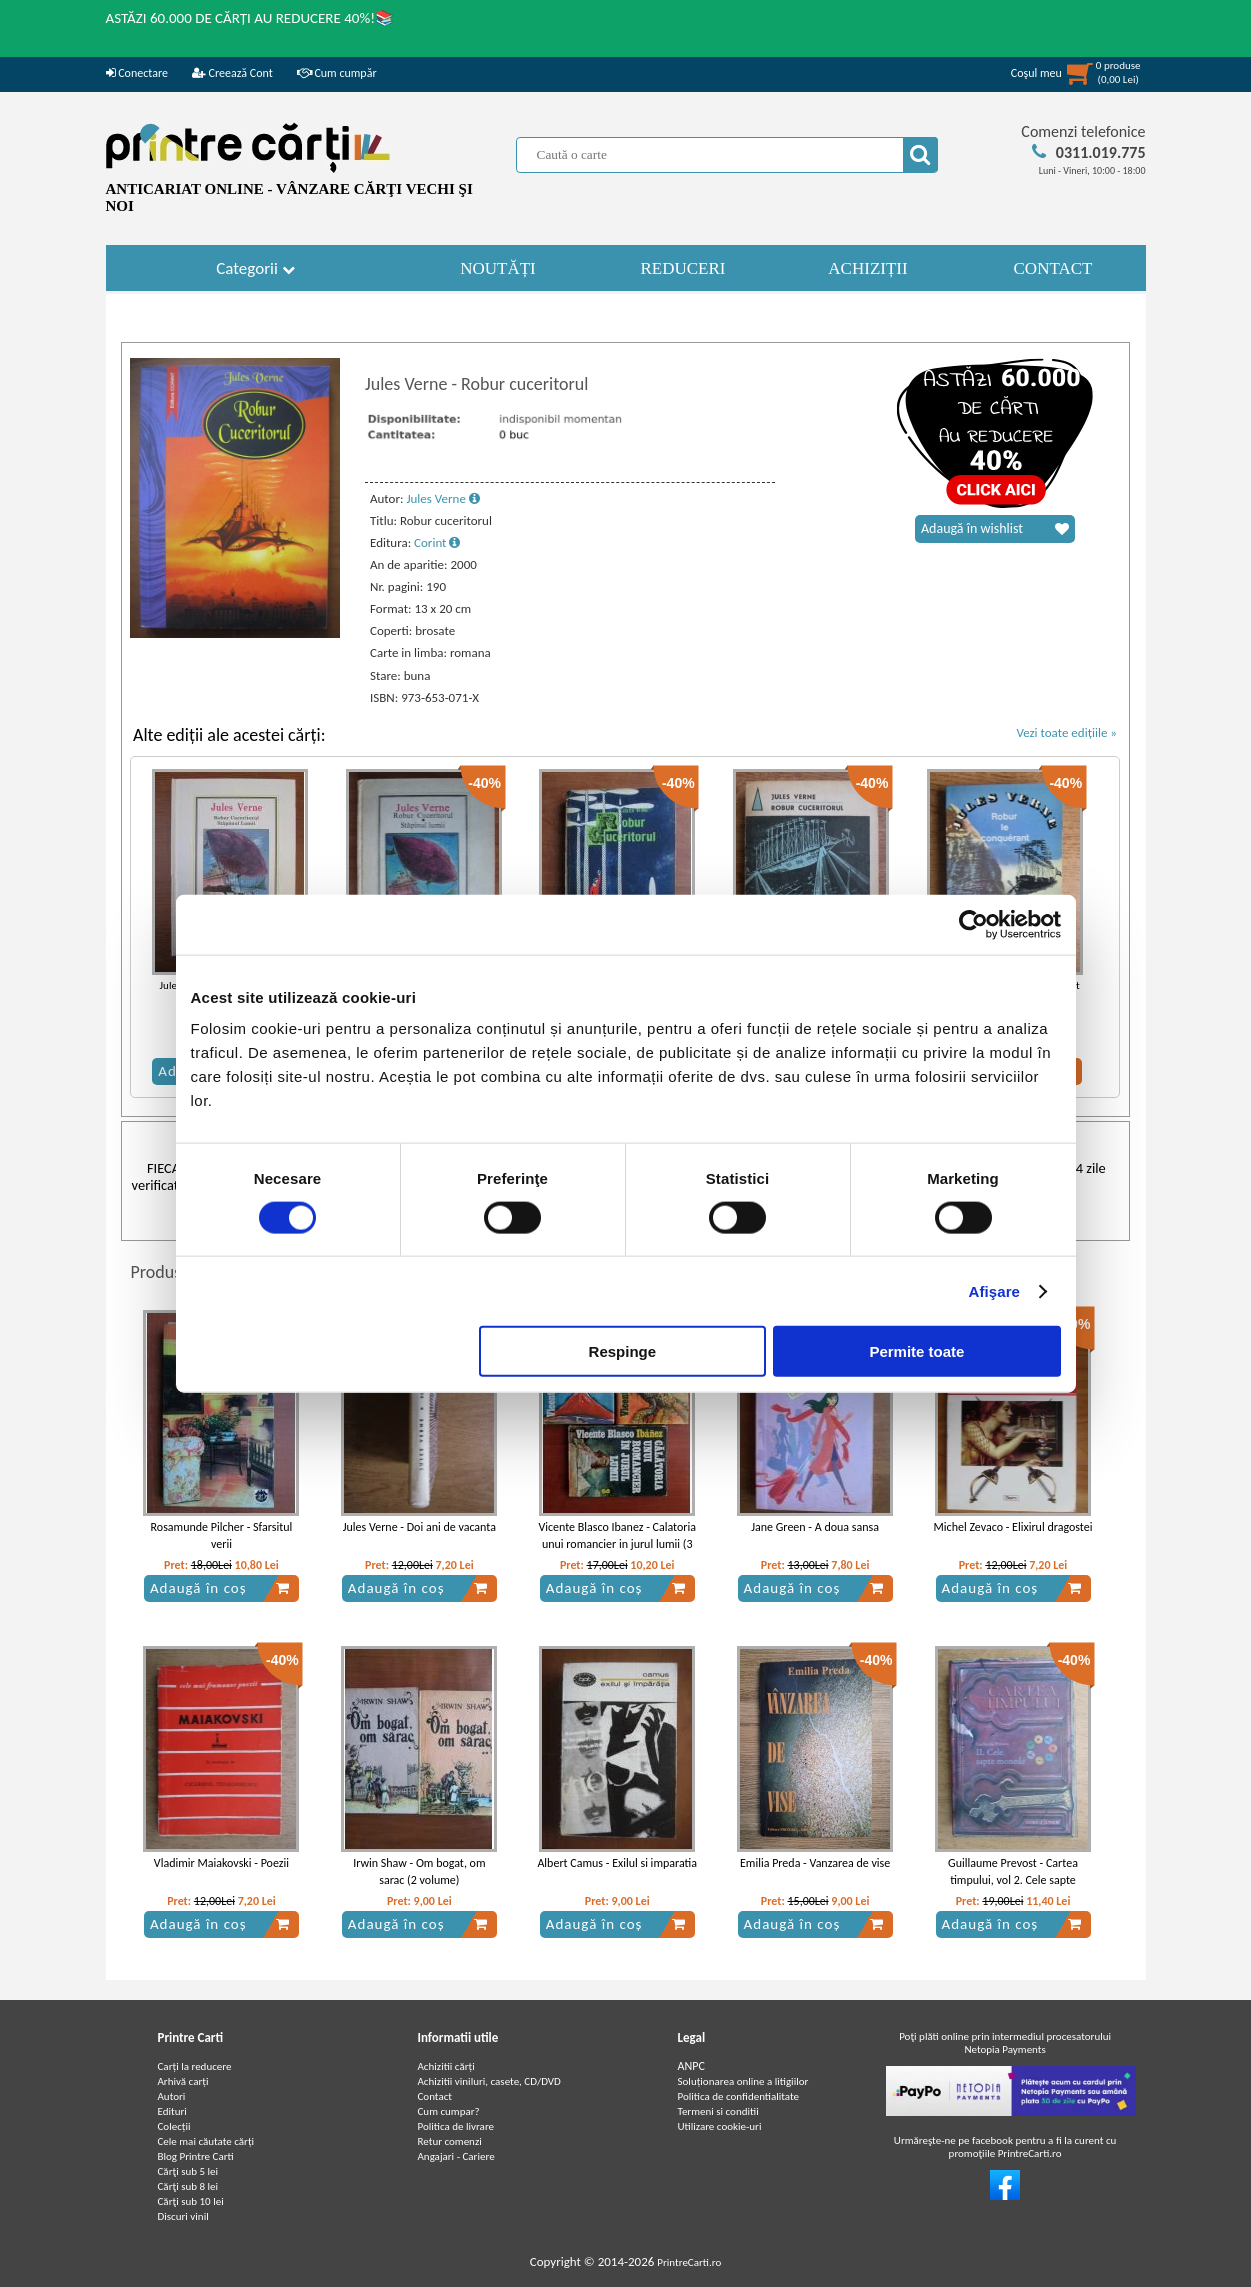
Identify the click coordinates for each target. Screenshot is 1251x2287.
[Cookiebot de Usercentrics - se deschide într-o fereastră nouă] (973, 924)
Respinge (623, 1351)
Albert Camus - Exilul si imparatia (617, 1863)
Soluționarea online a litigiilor (743, 2081)
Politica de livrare (456, 2126)
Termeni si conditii (718, 2111)
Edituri (172, 2111)
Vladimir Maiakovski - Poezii (221, 1863)
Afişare (995, 1290)
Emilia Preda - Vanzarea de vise (815, 1863)
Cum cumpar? (449, 2111)
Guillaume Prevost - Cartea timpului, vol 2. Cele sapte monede (1013, 1880)
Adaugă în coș (220, 1588)
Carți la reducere (195, 2066)
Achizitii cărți (446, 2066)
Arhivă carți (183, 2081)
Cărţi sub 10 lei (191, 2201)
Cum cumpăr (337, 73)
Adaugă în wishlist (995, 529)
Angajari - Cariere (456, 2156)
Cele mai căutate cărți (206, 2141)
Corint (437, 542)
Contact (435, 2096)
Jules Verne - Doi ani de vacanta (419, 1527)
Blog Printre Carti (196, 2156)
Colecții (174, 2126)
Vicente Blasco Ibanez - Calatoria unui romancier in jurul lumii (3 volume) (617, 1544)
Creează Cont (232, 73)
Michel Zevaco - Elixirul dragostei (1013, 1527)
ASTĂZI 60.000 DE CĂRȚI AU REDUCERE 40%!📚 (250, 18)
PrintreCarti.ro (689, 2262)
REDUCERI (683, 268)
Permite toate (916, 1351)
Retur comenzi (450, 2141)
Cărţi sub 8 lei (188, 2186)
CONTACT (1053, 268)
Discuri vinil (183, 2216)
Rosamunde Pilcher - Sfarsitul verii (222, 1535)
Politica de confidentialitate (739, 2096)
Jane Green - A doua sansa (815, 1527)
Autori (172, 2096)
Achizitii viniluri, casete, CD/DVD (489, 2081)
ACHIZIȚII (867, 268)
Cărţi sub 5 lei (188, 2171)
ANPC (691, 2066)
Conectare (137, 73)
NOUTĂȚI (498, 268)
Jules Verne (442, 498)
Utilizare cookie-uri (720, 2126)
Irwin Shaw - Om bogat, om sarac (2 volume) (419, 1871)
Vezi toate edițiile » (1066, 732)
